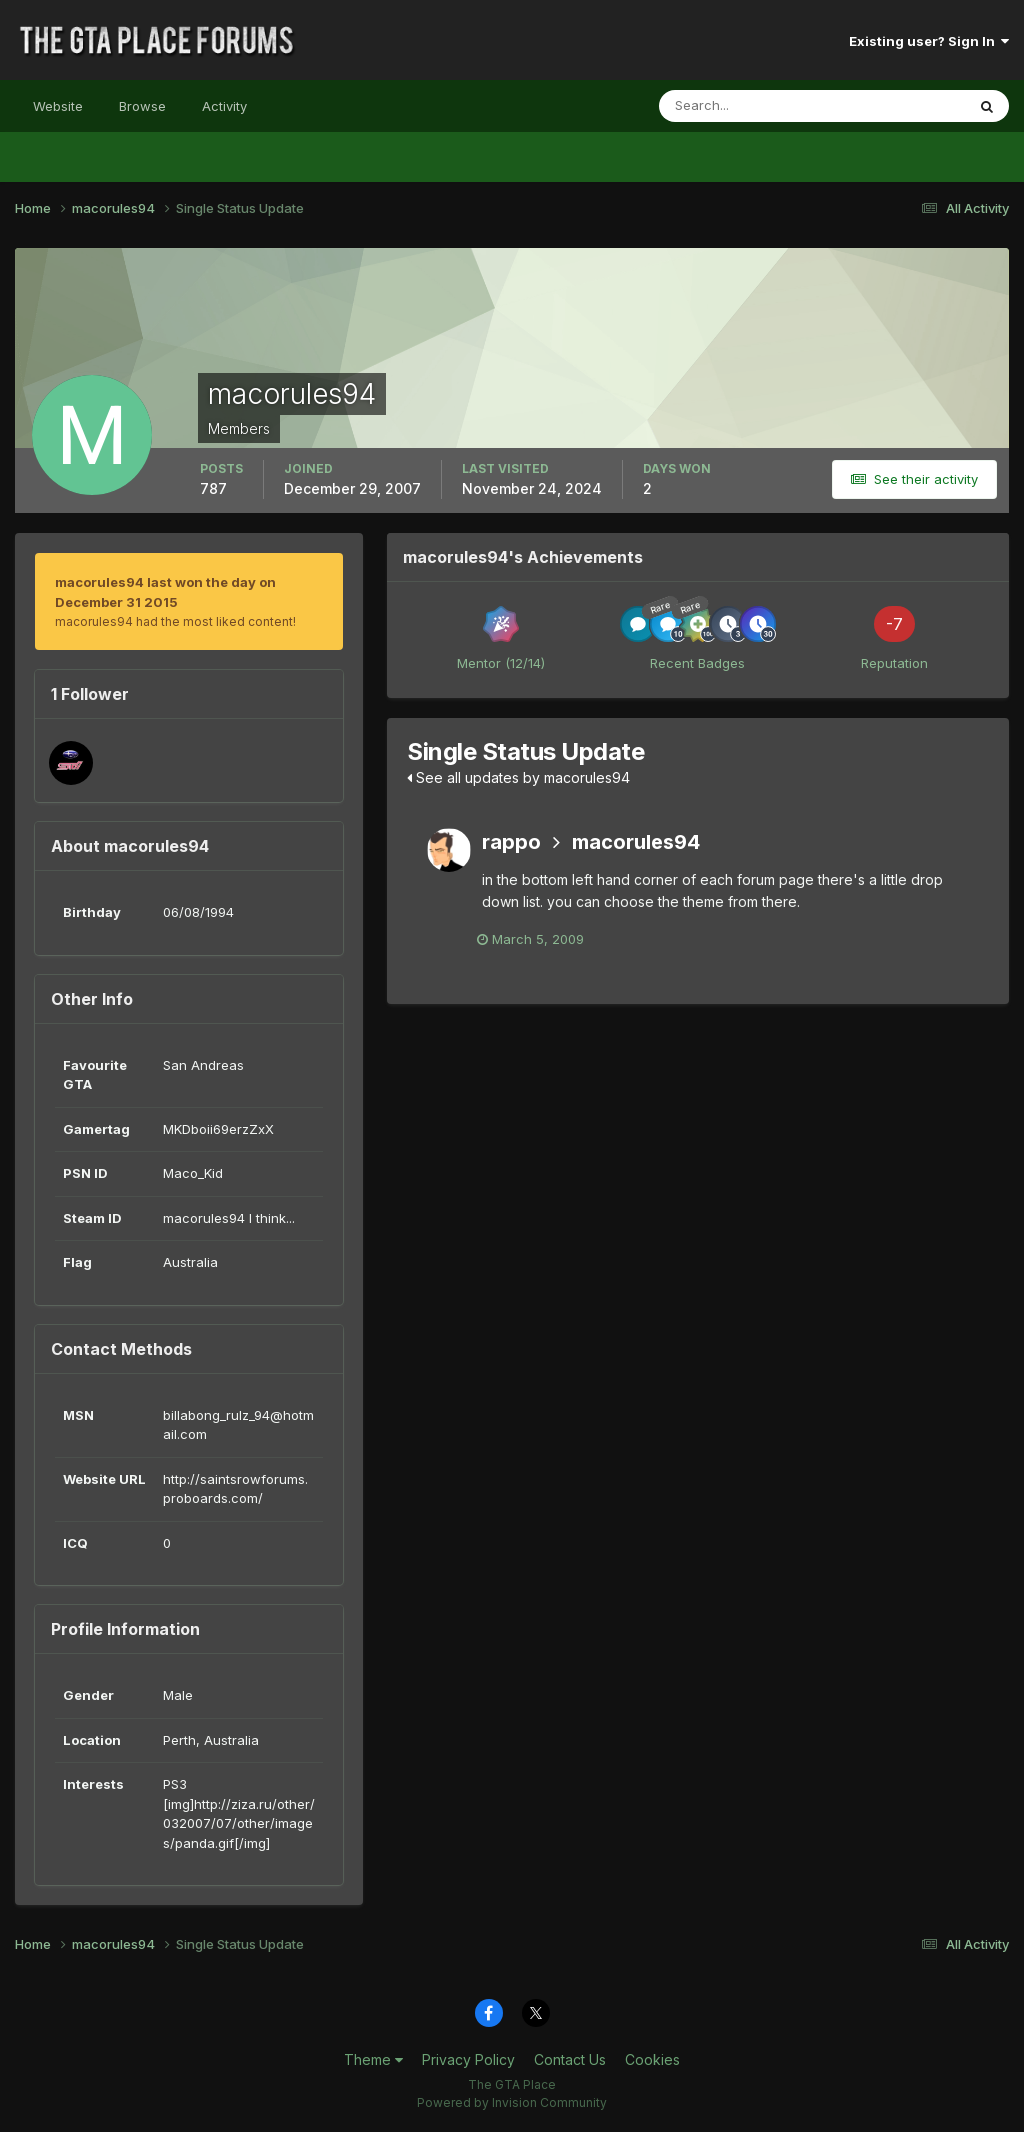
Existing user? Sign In (929, 41)
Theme (373, 2059)
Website (58, 106)
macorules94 (636, 842)
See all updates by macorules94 (518, 777)
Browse (142, 106)
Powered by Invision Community (512, 2102)
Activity (224, 106)
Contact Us (570, 2059)
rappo (511, 842)
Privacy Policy (468, 2059)
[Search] (747, 106)
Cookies (652, 2059)
